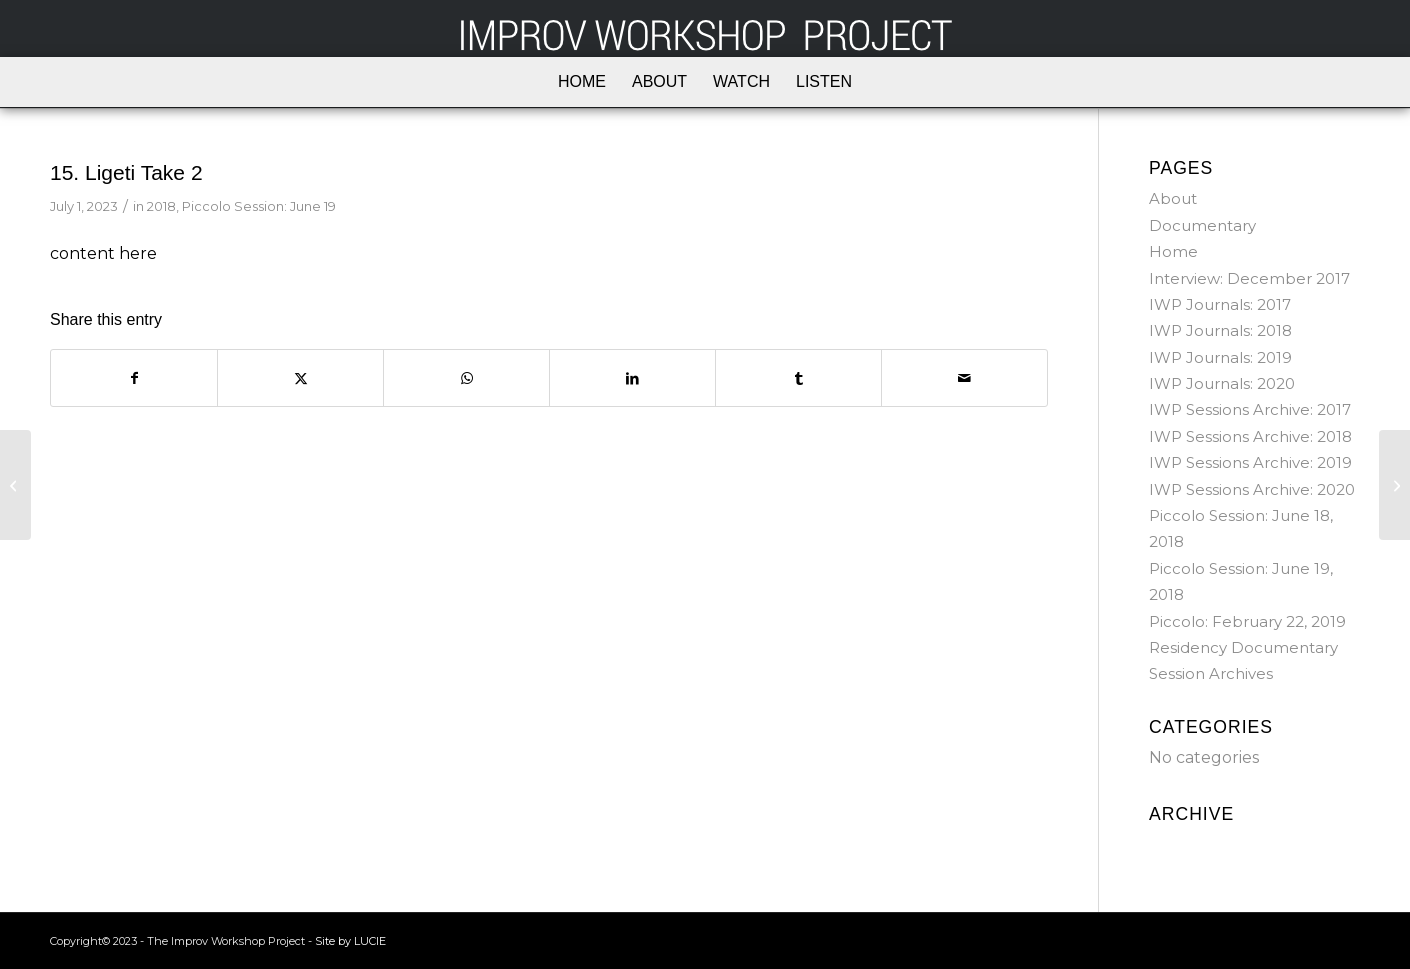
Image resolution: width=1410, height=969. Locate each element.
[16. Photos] (1394, 485)
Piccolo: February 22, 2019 (1247, 621)
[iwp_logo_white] (705, 29)
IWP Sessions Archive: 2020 (1252, 489)
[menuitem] (582, 82)
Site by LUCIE (350, 941)
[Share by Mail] (964, 378)
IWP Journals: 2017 (1220, 304)
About (1173, 198)
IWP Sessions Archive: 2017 (1250, 409)
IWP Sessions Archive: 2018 (1250, 436)
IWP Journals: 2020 (1222, 383)
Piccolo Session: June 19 (259, 206)
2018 (161, 206)
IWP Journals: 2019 (1220, 357)
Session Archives (1211, 673)
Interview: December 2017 (1249, 278)
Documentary (1202, 225)
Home (1173, 251)
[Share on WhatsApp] (466, 378)
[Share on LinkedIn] (632, 378)
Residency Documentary (1243, 647)
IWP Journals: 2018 (1220, 330)
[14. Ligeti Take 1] (15, 485)
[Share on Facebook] (134, 378)
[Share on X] (300, 378)
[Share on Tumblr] (798, 378)
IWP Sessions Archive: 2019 (1250, 462)
